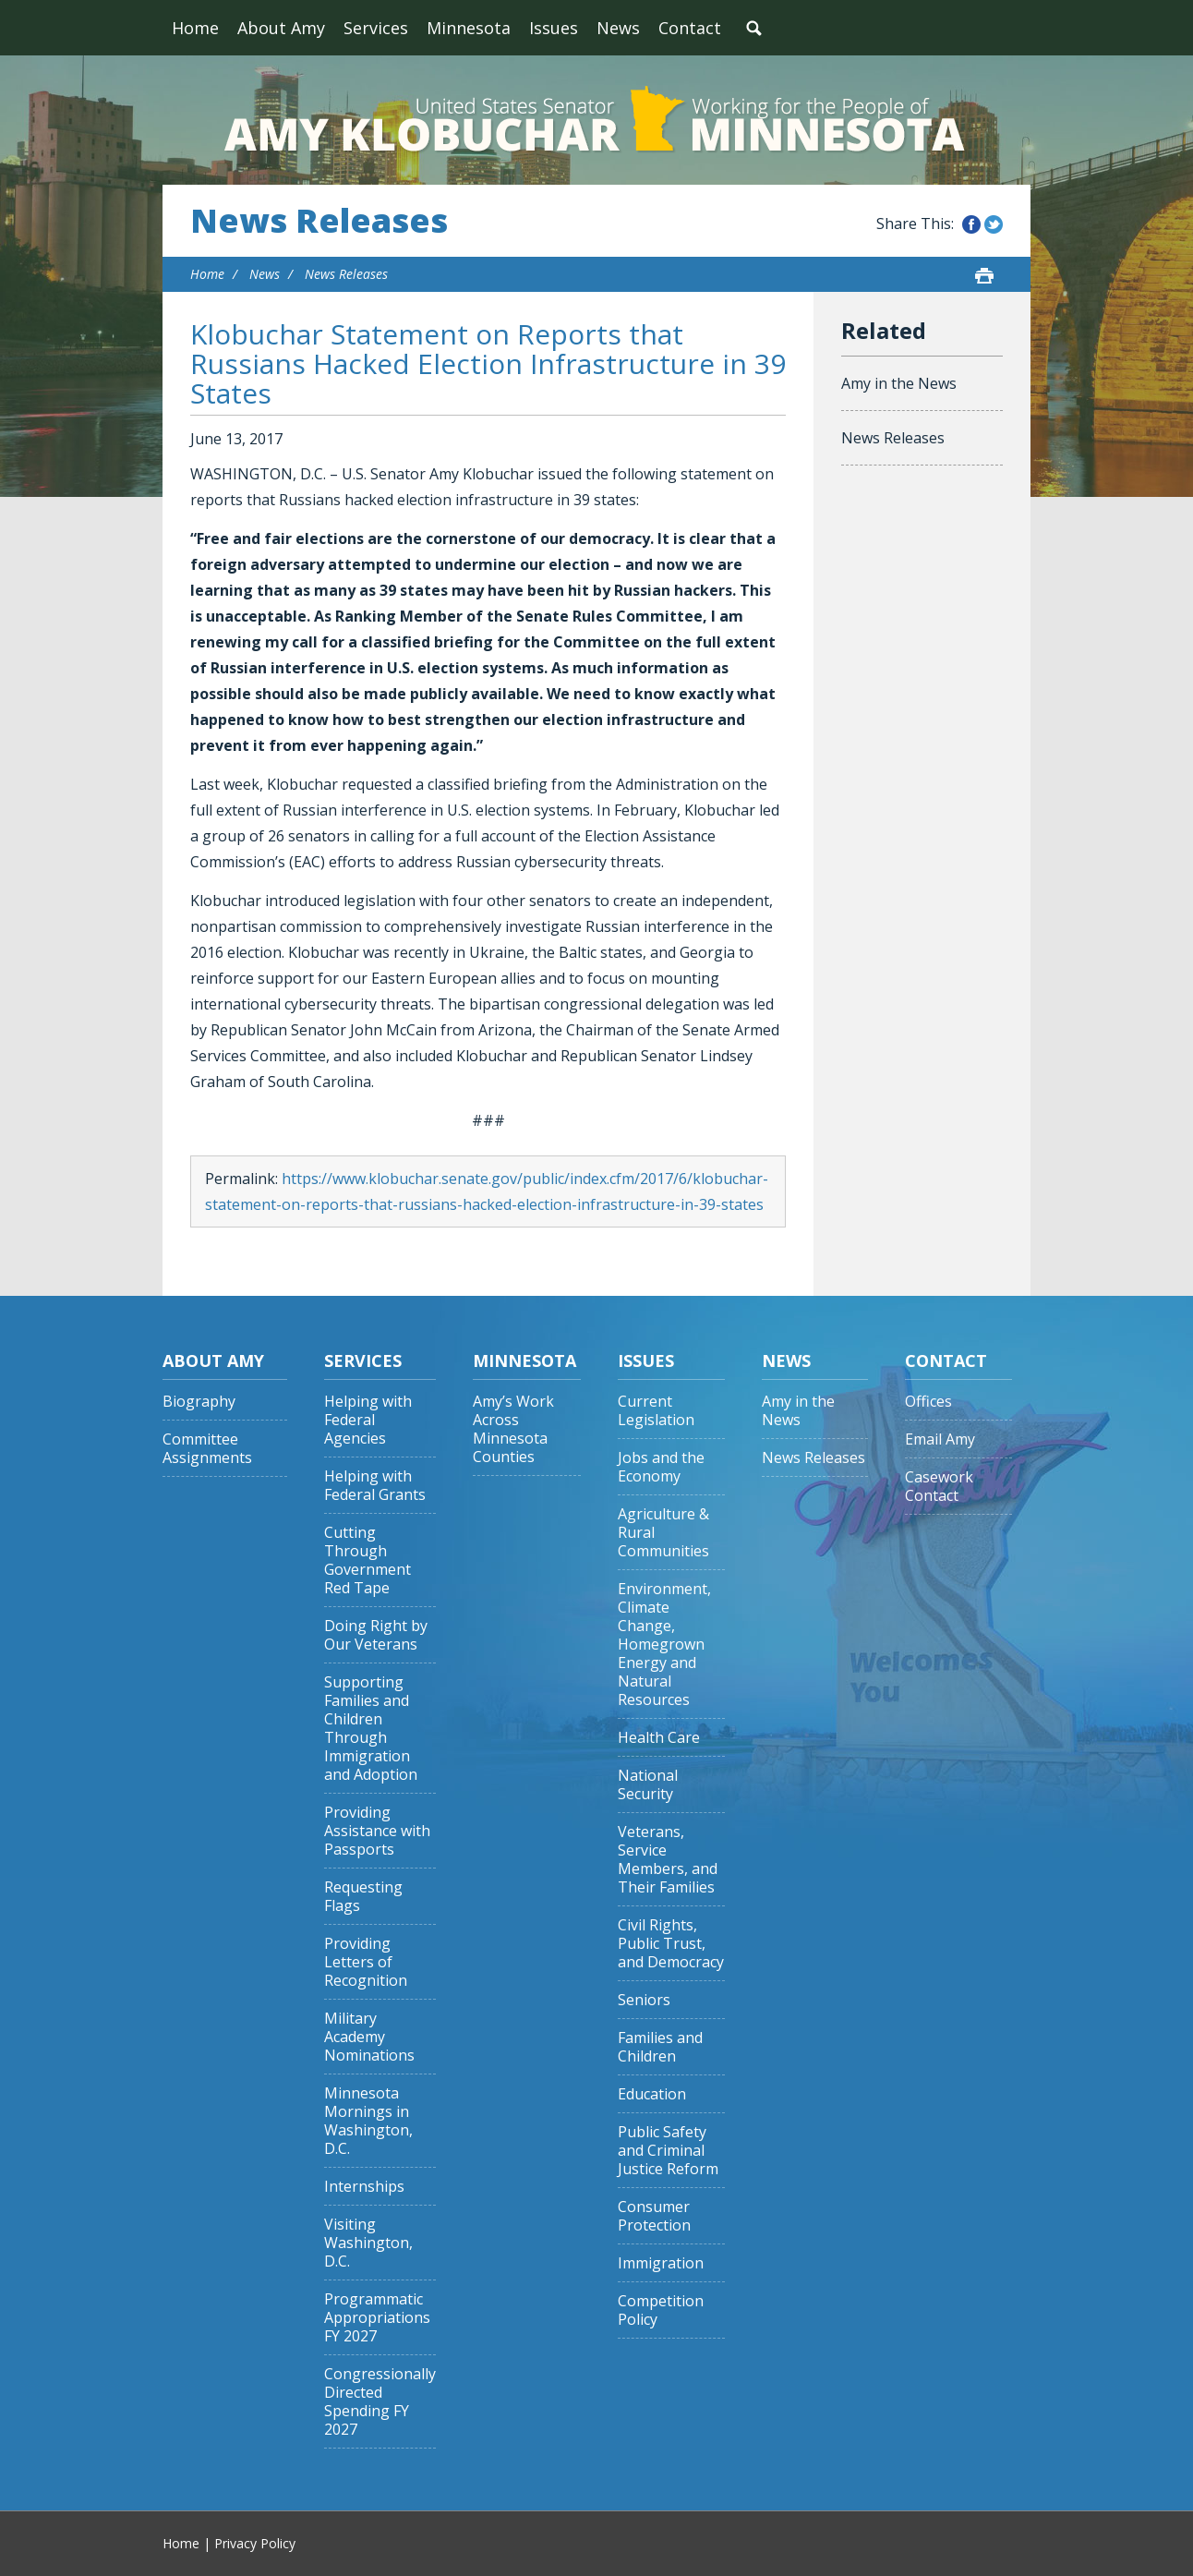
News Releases (319, 220)
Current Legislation (656, 1411)
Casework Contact (939, 1487)
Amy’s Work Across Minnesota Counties (513, 1429)
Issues (553, 28)
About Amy (281, 28)
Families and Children (660, 2047)
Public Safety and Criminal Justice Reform (668, 2150)
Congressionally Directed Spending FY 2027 (380, 2401)
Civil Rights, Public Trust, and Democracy (671, 1944)
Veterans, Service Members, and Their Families (667, 1859)
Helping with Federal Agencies (368, 1420)
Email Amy (940, 1439)
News (618, 28)
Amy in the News (899, 383)
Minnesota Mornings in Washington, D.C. (368, 2121)
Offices (928, 1401)
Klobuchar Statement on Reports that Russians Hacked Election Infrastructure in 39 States (488, 363)
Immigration (661, 2263)
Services (375, 28)
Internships (364, 2186)
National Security (648, 1785)
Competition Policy (661, 2310)
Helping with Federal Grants (375, 1486)
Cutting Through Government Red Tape (367, 1560)
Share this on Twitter (993, 224)
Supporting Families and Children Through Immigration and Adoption (370, 1728)
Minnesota (469, 28)
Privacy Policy (254, 2543)
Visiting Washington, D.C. (368, 2243)
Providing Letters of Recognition (365, 1962)
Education (652, 2094)
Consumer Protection (654, 2216)
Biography (199, 1401)
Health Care (659, 1738)
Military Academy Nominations (369, 2037)
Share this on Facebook (971, 224)
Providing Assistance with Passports (377, 1831)
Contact (689, 28)
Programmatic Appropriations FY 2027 (377, 2318)
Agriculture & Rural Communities (663, 1533)
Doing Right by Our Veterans (376, 1635)
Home (195, 28)
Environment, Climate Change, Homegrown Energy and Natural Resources (664, 1644)
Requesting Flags (363, 1897)
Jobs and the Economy (661, 1467)
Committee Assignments (207, 1449)
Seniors (644, 2000)
